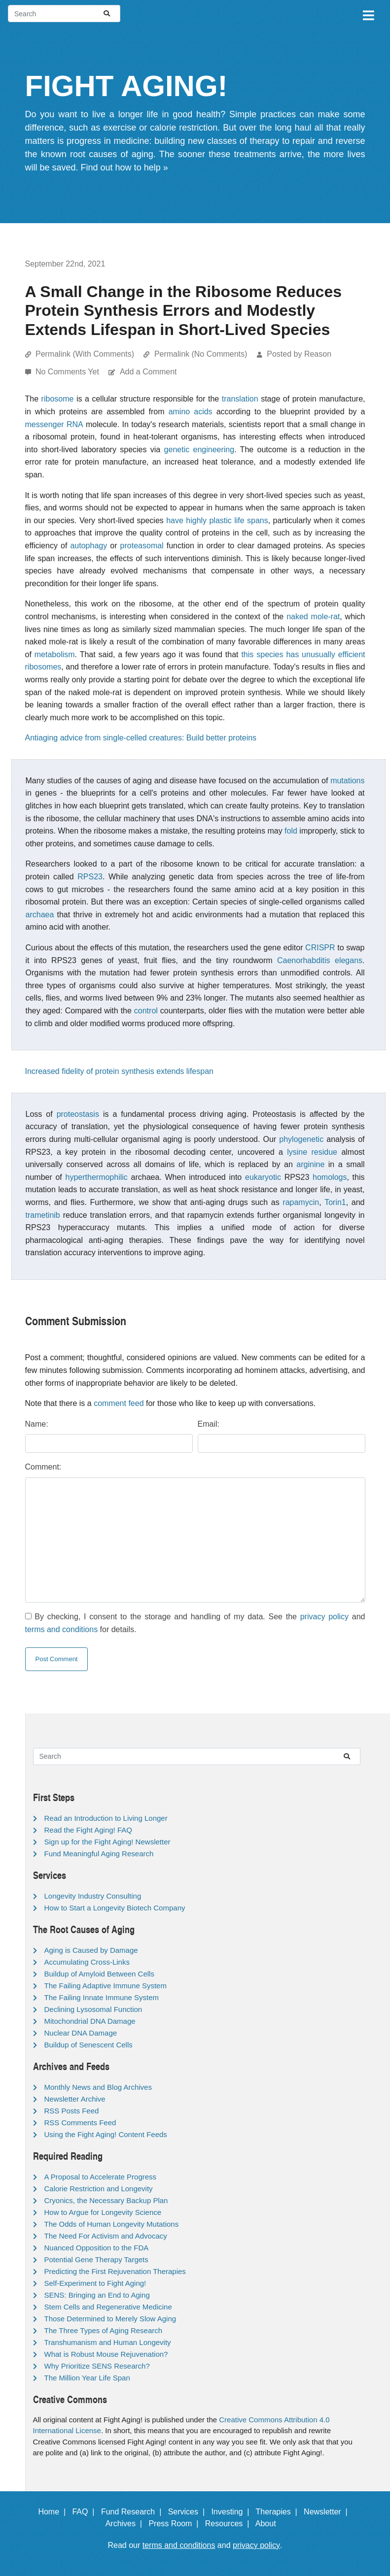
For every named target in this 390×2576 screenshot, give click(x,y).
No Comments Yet (68, 372)
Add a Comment (148, 372)
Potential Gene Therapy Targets (96, 2259)
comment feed (118, 1403)
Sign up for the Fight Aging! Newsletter (107, 1842)
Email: (208, 1424)
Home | (54, 2512)
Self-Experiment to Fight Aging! (95, 2283)
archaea (40, 914)
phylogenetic (301, 1139)
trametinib (43, 1215)
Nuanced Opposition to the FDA (96, 2247)
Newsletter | (328, 2512)
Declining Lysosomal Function (93, 2009)
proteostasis (78, 1114)
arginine (310, 1164)
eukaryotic (263, 1177)
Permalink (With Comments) (84, 354)
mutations (347, 780)
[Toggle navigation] (368, 14)
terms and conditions (61, 1629)
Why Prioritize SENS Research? (97, 2366)
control (146, 1010)
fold (290, 831)
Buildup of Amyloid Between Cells (99, 1974)
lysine (297, 1152)
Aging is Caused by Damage (91, 1950)
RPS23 (90, 876)
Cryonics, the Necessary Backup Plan (106, 2200)
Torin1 (335, 1202)
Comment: (43, 1467)
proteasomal (142, 545)
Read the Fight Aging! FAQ (88, 1830)
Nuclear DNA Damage (80, 2033)
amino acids (191, 411)
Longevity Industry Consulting (93, 1896)
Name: (36, 1424)
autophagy (88, 545)
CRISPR (320, 947)
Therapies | (279, 2512)
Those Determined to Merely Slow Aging (110, 2318)
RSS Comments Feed (80, 2122)
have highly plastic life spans (217, 520)
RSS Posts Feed (71, 2111)
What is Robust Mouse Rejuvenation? (106, 2354)
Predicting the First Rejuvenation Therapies (115, 2271)
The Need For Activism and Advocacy (105, 2236)
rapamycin (301, 1202)
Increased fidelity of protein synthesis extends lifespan (119, 1071)
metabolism (55, 654)
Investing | (232, 2512)
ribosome (57, 399)
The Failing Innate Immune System (101, 1997)
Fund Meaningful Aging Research (99, 1853)
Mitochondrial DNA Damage (90, 2021)
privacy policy (324, 1616)
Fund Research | (133, 2512)
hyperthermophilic (97, 1177)
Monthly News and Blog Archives (98, 2087)
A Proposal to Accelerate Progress (100, 2177)
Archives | (126, 2523)
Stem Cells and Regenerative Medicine (108, 2307)
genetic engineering (199, 449)
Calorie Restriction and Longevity (98, 2188)
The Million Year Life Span (87, 2378)
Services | (188, 2512)
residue (324, 1152)
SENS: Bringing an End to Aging (97, 2295)
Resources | (229, 2523)
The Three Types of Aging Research (103, 2330)
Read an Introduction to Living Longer (106, 1818)
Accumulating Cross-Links (87, 1962)
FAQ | (85, 2512)
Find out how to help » (124, 167)
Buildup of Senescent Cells (88, 2045)
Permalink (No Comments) (200, 354)
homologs (330, 1177)
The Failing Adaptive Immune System (105, 1985)
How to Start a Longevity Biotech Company (114, 1908)
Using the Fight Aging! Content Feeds (105, 2134)
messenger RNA (54, 424)
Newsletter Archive (75, 2099)
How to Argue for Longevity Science (103, 2212)
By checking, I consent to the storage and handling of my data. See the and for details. (195, 1623)
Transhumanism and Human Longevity (107, 2342)
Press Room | (175, 2523)
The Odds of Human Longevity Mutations (111, 2224)
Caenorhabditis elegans (319, 960)
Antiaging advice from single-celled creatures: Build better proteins (141, 738)
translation (240, 399)
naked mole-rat (313, 616)
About (270, 2523)
